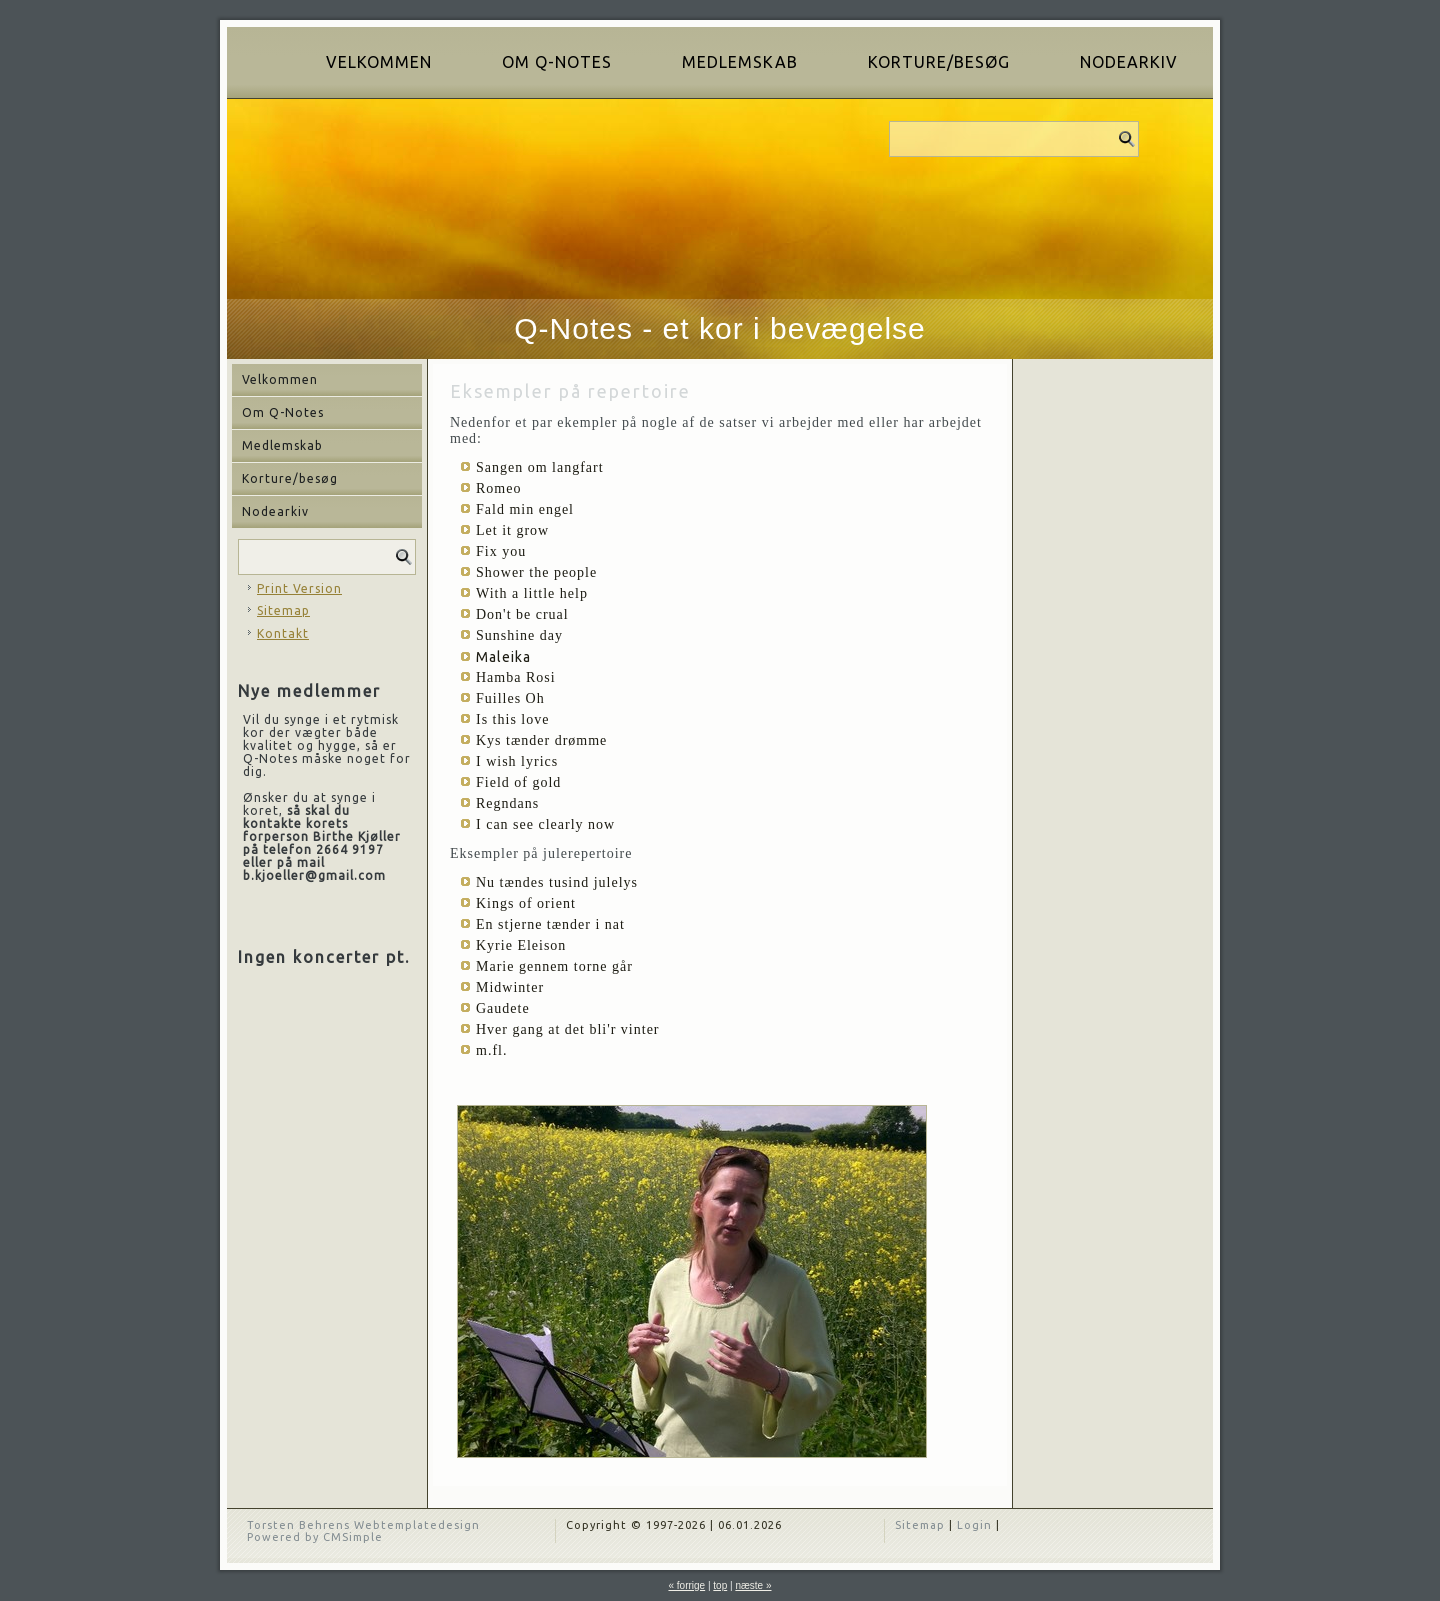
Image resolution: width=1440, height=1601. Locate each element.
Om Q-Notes (557, 62)
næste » (753, 1585)
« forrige (686, 1585)
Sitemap (283, 610)
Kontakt (283, 633)
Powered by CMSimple (315, 1537)
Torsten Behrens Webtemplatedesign (363, 1525)
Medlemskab (740, 62)
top (720, 1585)
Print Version (299, 588)
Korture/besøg (939, 62)
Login (974, 1525)
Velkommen (379, 62)
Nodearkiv (1129, 62)
